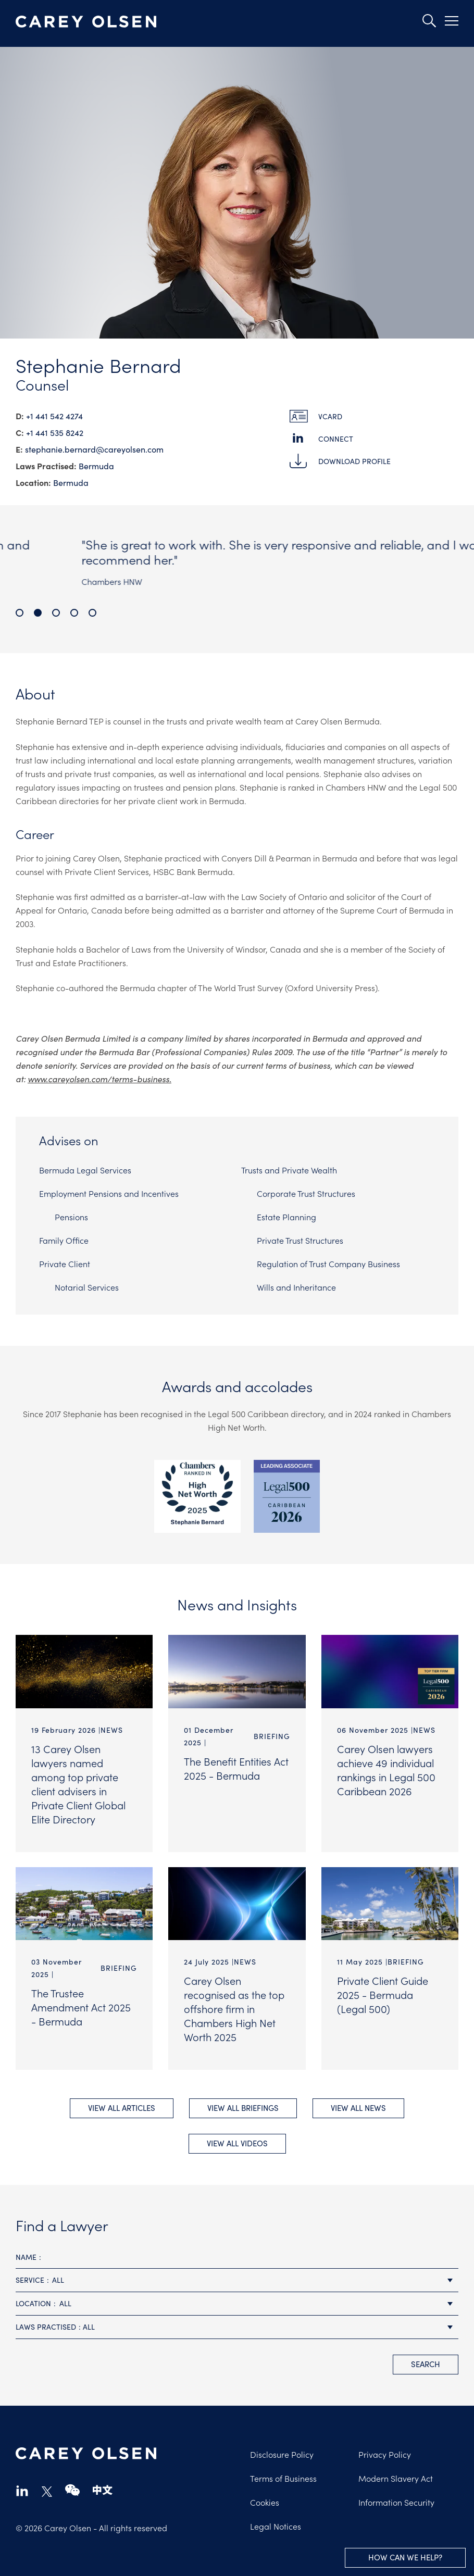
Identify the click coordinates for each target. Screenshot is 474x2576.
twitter (47, 2491)
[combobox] (237, 2280)
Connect (335, 439)
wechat (72, 2490)
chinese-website (103, 2490)
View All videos (237, 2143)
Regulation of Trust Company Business (328, 1263)
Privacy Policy (384, 2454)
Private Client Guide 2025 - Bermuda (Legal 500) (382, 1994)
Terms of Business (283, 2478)
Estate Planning (286, 1216)
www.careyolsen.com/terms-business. (99, 1078)
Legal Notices (275, 2526)
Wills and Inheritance (296, 1287)
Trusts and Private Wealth (289, 1170)
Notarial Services (87, 1287)
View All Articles (121, 2108)
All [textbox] (58, 2280)
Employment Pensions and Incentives (109, 1193)
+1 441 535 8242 (54, 432)
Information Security (396, 2502)
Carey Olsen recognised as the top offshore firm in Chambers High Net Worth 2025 (234, 2008)
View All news (358, 2108)
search (425, 2364)
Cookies (264, 2502)
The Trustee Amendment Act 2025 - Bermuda (81, 2006)
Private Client (64, 1263)
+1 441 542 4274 (54, 415)
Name (26, 2257)
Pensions (71, 1216)
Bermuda (96, 465)
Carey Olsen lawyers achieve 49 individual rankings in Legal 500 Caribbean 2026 (386, 1769)
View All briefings (243, 2108)
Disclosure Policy (282, 2454)
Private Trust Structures (300, 1240)
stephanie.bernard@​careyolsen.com (94, 449)
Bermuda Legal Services (85, 1170)
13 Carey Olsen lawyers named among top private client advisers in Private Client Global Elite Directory (78, 1783)
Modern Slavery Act (395, 2478)
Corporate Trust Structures (306, 1193)
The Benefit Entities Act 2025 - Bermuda (236, 1768)
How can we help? (405, 2557)
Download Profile (354, 461)
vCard (330, 416)
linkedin (22, 2490)
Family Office (64, 1240)
